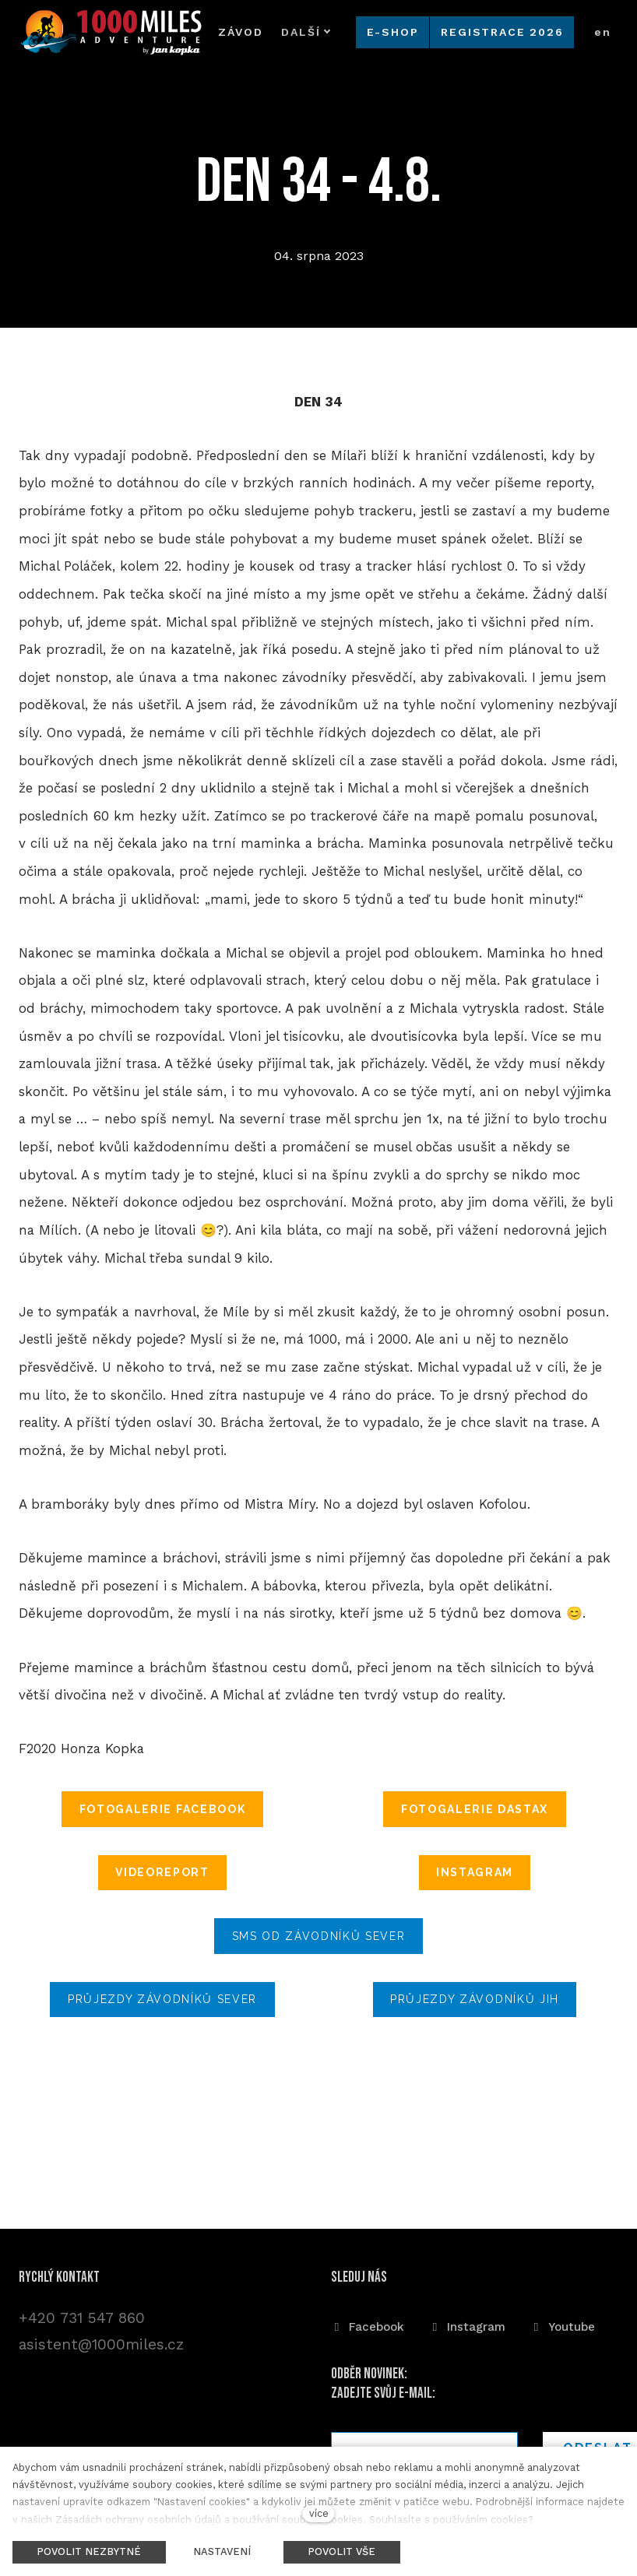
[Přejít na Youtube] (562, 2324)
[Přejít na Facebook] (367, 2324)
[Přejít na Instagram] (467, 2324)
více (319, 2513)
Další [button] (275, 32)
